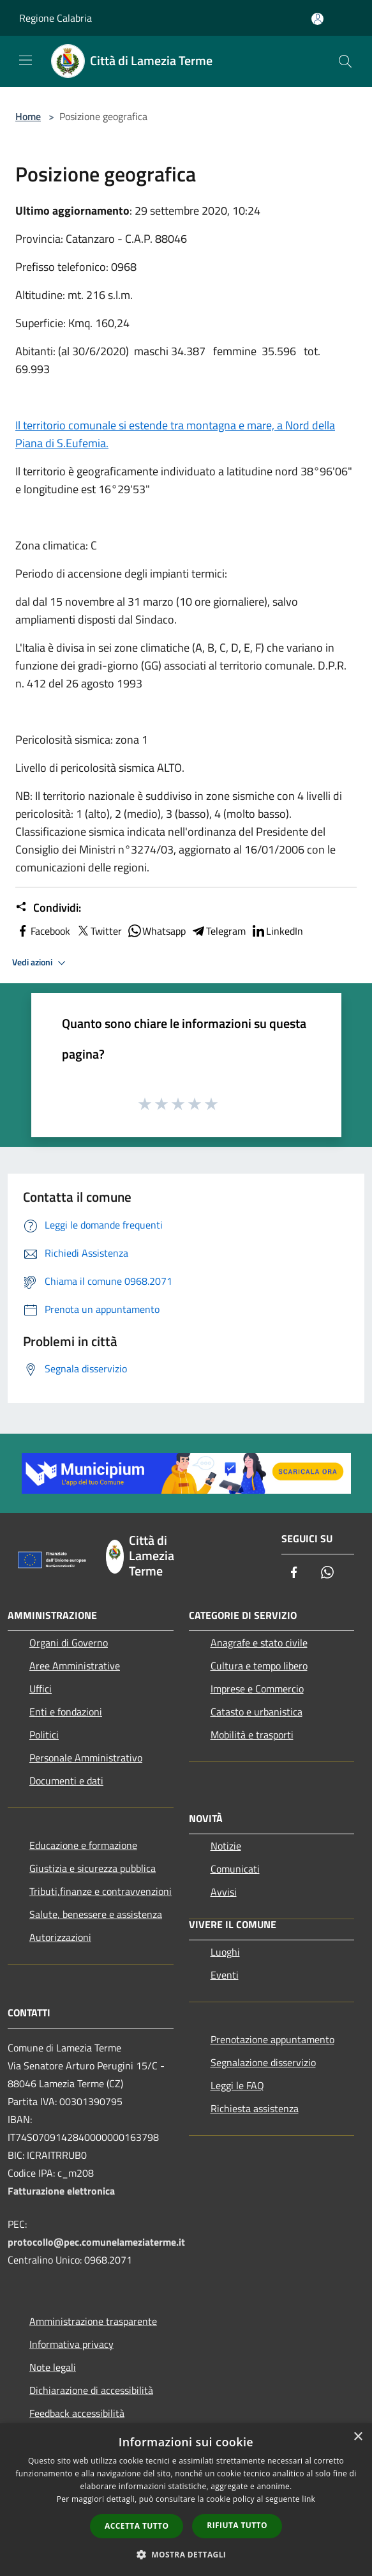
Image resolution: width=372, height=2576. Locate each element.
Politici (44, 1734)
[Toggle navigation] (25, 60)
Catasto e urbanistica (256, 1711)
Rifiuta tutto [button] (237, 2525)
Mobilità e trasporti (252, 1734)
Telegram (218, 931)
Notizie (226, 1845)
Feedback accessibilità (76, 2413)
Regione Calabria (55, 18)
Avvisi (224, 1891)
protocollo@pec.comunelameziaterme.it (96, 2242)
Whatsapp (156, 931)
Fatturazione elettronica (61, 2190)
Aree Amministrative (74, 1665)
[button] (186, 2554)
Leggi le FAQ (237, 2085)
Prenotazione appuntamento (272, 2039)
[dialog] (186, 2499)
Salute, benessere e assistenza (95, 1914)
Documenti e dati (66, 1780)
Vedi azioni (41, 962)
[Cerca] (345, 61)
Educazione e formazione (83, 1845)
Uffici (40, 1688)
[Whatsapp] (327, 1573)
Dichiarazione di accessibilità (91, 2390)
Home (28, 116)
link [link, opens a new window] (308, 2499)
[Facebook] (294, 1573)
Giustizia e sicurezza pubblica (92, 1868)
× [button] (357, 2437)
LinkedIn (277, 931)
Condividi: (48, 908)
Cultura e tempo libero (259, 1665)
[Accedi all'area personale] (317, 18)
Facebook (42, 931)
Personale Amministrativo (85, 1757)
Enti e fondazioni (65, 1711)
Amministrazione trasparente (93, 2321)
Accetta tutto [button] (136, 2525)
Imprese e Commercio (257, 1688)
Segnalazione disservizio (263, 2062)
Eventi (225, 1974)
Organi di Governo (68, 1642)
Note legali (52, 2367)
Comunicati (235, 1868)
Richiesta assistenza (255, 2108)
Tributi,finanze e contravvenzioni (100, 1891)
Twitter (98, 931)
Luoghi (225, 1951)
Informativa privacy (71, 2344)
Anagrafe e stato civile (259, 1642)
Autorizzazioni (60, 1937)
